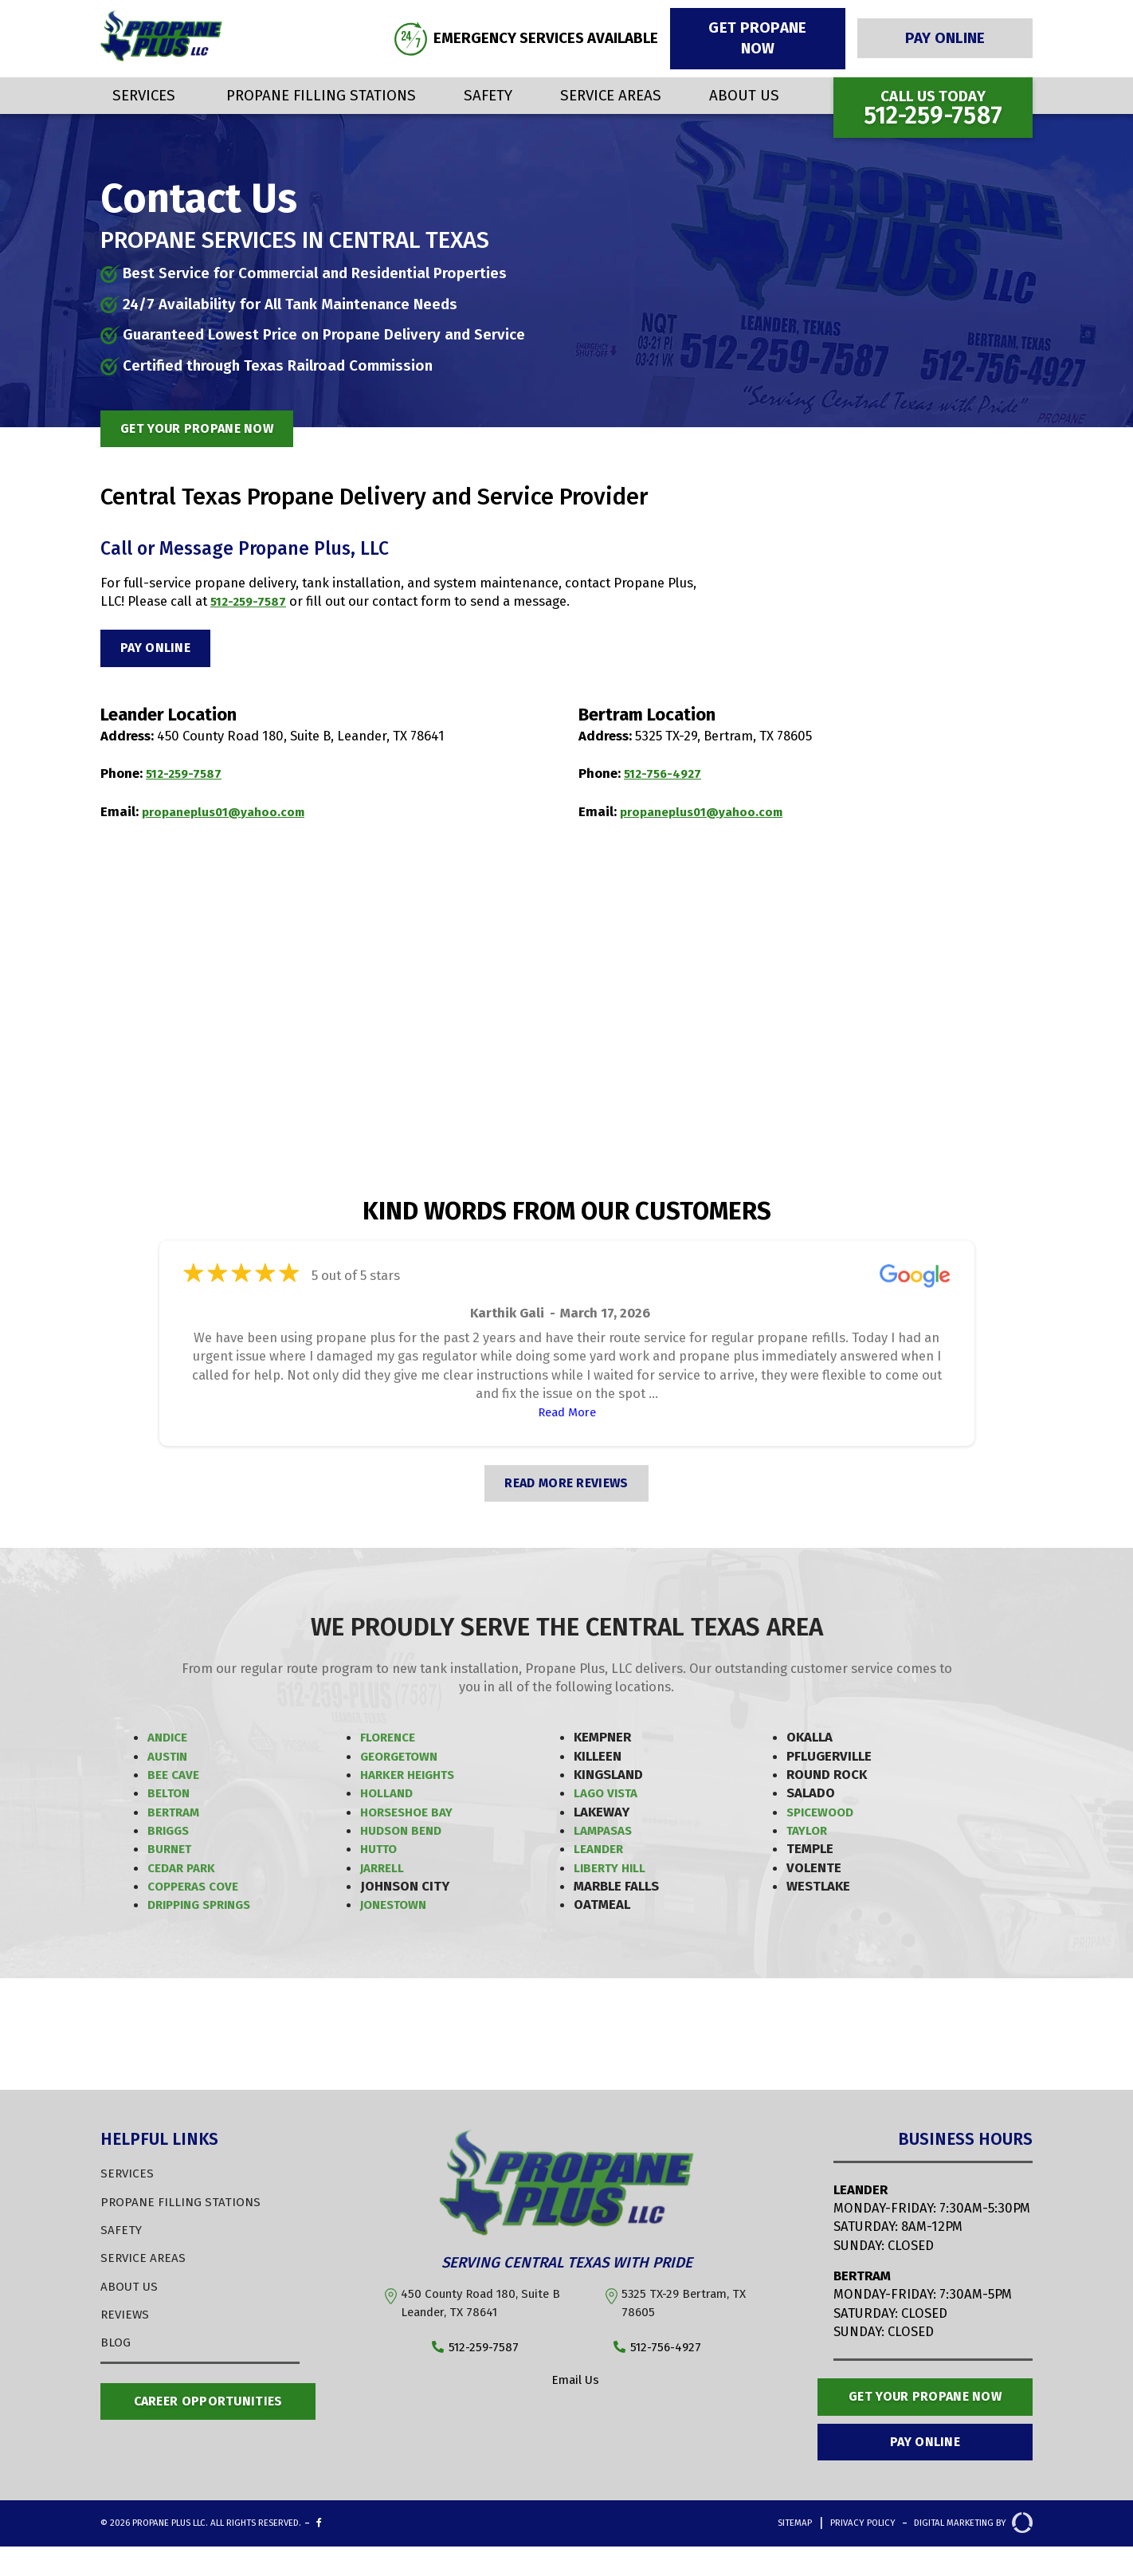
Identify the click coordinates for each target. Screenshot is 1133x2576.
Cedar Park (184, 1871)
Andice (169, 1741)
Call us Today (933, 108)
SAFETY (122, 2234)
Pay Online (945, 38)
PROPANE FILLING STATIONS (185, 2205)
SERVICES (128, 2177)
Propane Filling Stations (321, 95)
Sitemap (715, 2554)
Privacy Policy (806, 2554)
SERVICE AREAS (145, 2262)
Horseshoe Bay (410, 1816)
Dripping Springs (204, 1909)
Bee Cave (175, 1779)
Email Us (566, 2386)
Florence (390, 1741)
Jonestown (397, 1909)
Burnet (171, 1853)
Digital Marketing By (952, 2555)
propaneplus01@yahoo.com (229, 815)
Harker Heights (412, 1779)
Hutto (381, 1853)
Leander (601, 1853)
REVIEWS (126, 2319)
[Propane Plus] (161, 57)
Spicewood (823, 1816)
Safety (488, 95)
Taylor (809, 1835)
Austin (170, 1760)
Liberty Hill (613, 1871)
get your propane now (209, 427)
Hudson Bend (404, 1835)
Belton (170, 1797)
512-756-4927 (666, 778)
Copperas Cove (197, 1891)
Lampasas (605, 1835)
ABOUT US (130, 2290)
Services (143, 95)
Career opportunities (208, 2406)
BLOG (116, 2346)
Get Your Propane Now (925, 2413)
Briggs (170, 1835)
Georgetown (403, 1760)
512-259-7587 (251, 601)
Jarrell (384, 1871)
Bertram (176, 1816)
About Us (744, 95)
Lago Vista (609, 1797)
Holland (388, 1797)
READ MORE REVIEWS (566, 1487)
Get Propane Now (757, 37)
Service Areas (610, 95)
